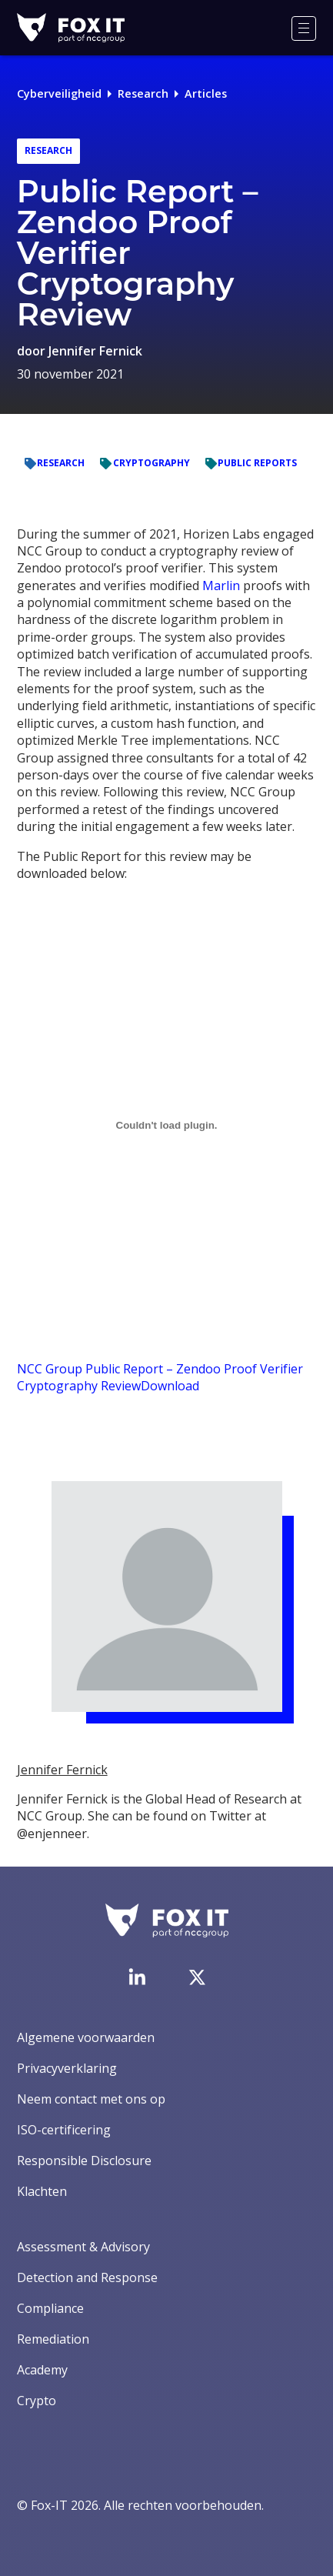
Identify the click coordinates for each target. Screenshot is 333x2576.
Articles (206, 93)
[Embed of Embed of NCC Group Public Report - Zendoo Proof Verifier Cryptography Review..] (167, 1125)
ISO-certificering (64, 2129)
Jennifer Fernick (95, 350)
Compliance (50, 2308)
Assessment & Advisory (83, 2246)
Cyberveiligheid (59, 93)
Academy (42, 2369)
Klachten (42, 2191)
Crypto (36, 2400)
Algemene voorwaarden (86, 2037)
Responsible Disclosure (84, 2160)
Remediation (53, 2339)
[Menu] (303, 28)
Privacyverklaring (67, 2068)
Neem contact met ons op (91, 2098)
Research (143, 93)
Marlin (221, 585)
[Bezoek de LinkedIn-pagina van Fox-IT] (136, 1976)
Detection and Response (87, 2277)
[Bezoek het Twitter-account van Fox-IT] (196, 1977)
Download (170, 1385)
